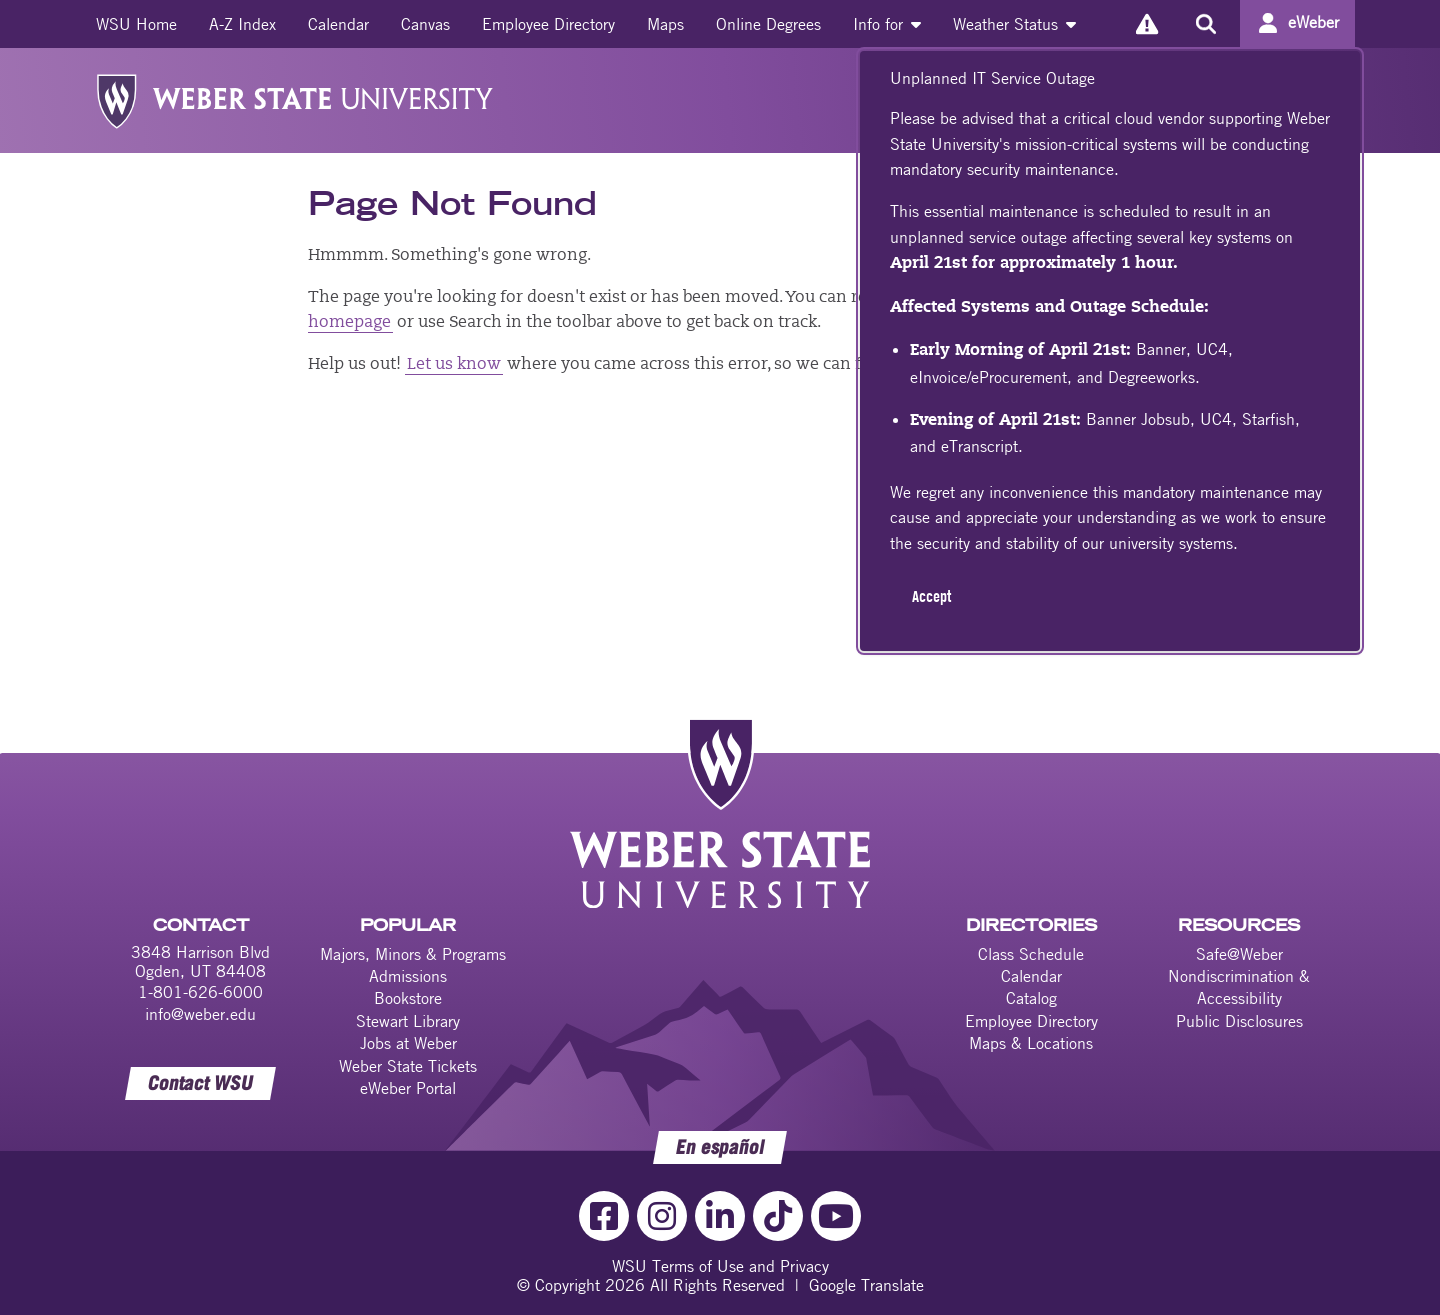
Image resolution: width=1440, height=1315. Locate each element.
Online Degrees (768, 24)
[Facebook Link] (604, 1216)
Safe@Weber (1239, 954)
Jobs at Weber (408, 1043)
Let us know (454, 365)
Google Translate (866, 1285)
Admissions (408, 976)
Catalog (1031, 998)
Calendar (338, 24)
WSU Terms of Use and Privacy (720, 1266)
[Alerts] (1146, 23)
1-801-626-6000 (200, 992)
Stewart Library (408, 1021)
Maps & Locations (1031, 1043)
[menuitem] (136, 24)
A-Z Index (242, 24)
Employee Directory (548, 24)
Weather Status (1014, 24)
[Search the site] (1205, 24)
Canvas (425, 24)
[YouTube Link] (836, 1216)
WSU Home (136, 24)
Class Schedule (1031, 954)
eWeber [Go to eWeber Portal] (1313, 22)
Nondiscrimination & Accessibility (1239, 987)
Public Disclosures (1239, 1021)
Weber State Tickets (408, 1066)
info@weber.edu (200, 1014)
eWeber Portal (408, 1088)
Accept (931, 596)
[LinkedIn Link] (720, 1216)
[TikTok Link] (778, 1216)
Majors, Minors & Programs (413, 954)
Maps (665, 24)
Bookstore (408, 998)
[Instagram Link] (662, 1216)
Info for (887, 24)
